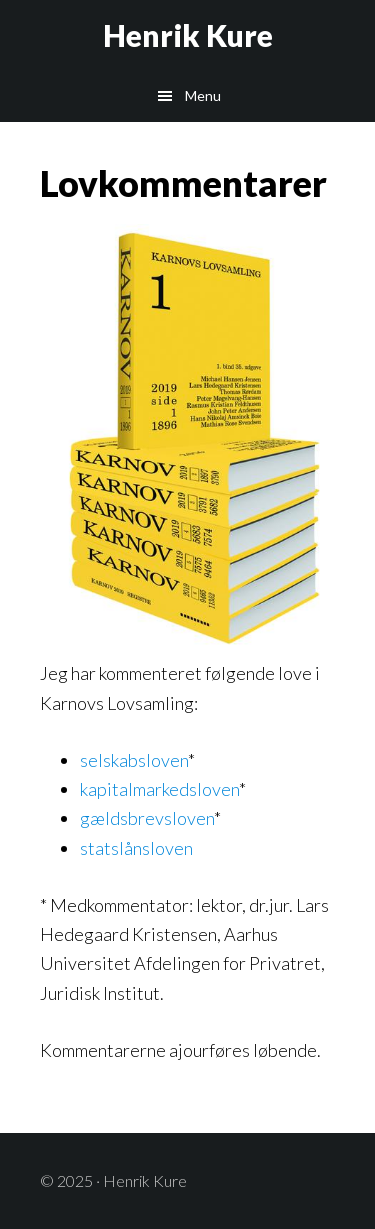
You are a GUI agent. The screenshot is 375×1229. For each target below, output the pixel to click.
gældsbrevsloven (147, 818)
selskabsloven (134, 760)
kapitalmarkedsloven (159, 789)
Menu (203, 95)
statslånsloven (136, 848)
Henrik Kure (188, 35)
